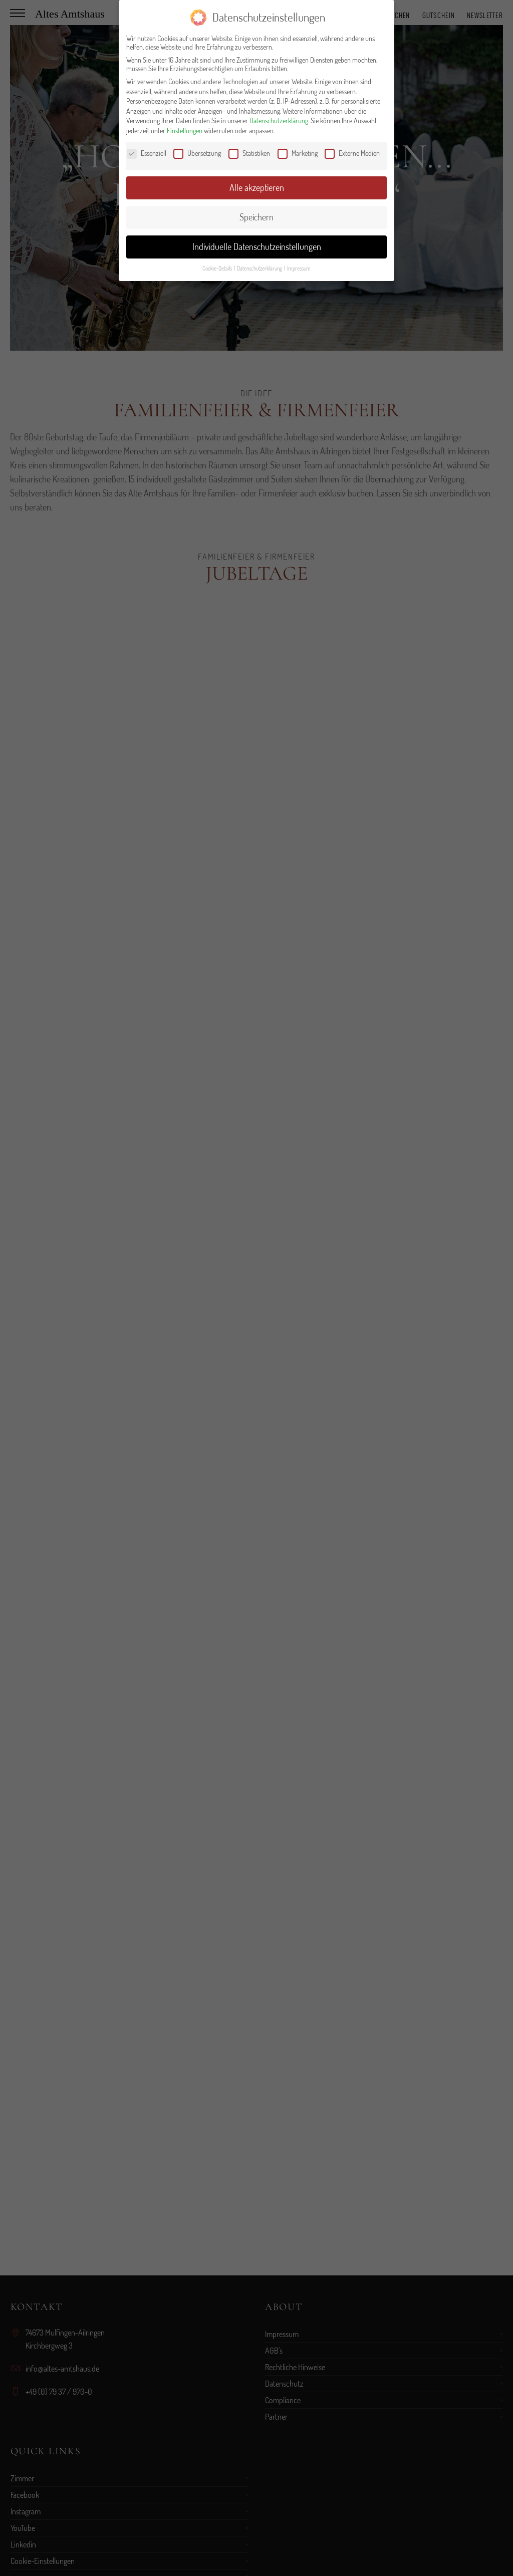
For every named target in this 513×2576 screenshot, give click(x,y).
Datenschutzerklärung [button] (260, 268)
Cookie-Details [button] (217, 268)
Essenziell (146, 153)
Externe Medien (352, 153)
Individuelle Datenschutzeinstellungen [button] (256, 246)
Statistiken (249, 153)
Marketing (298, 153)
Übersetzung (197, 153)
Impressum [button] (299, 268)
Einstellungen (184, 130)
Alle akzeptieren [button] (256, 187)
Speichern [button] (256, 216)
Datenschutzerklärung (278, 120)
